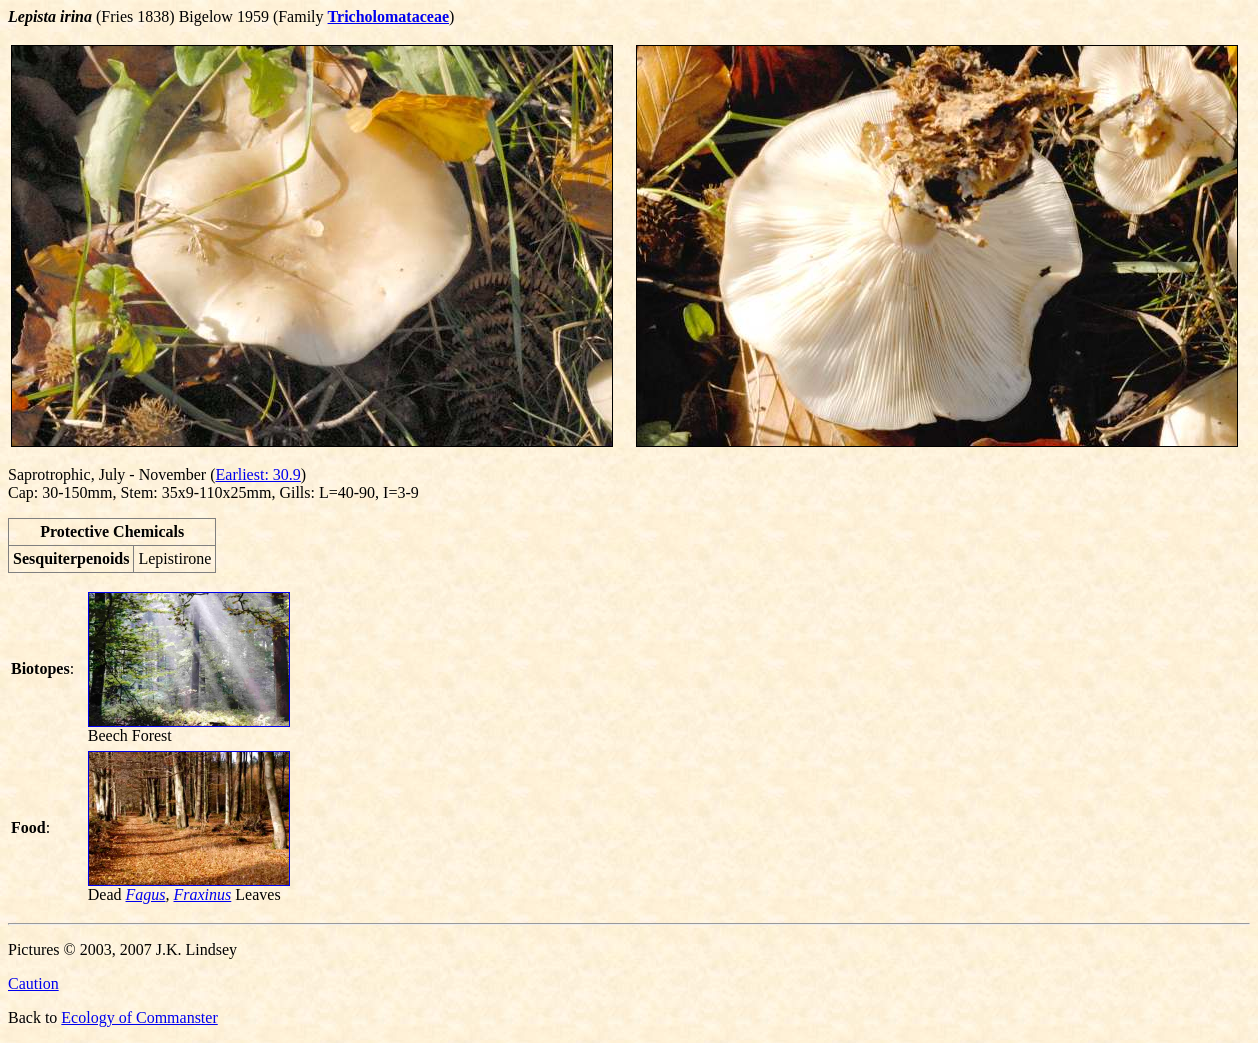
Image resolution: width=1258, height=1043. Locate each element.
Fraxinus (203, 894)
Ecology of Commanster (139, 1017)
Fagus (146, 894)
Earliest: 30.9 (258, 474)
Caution (33, 983)
